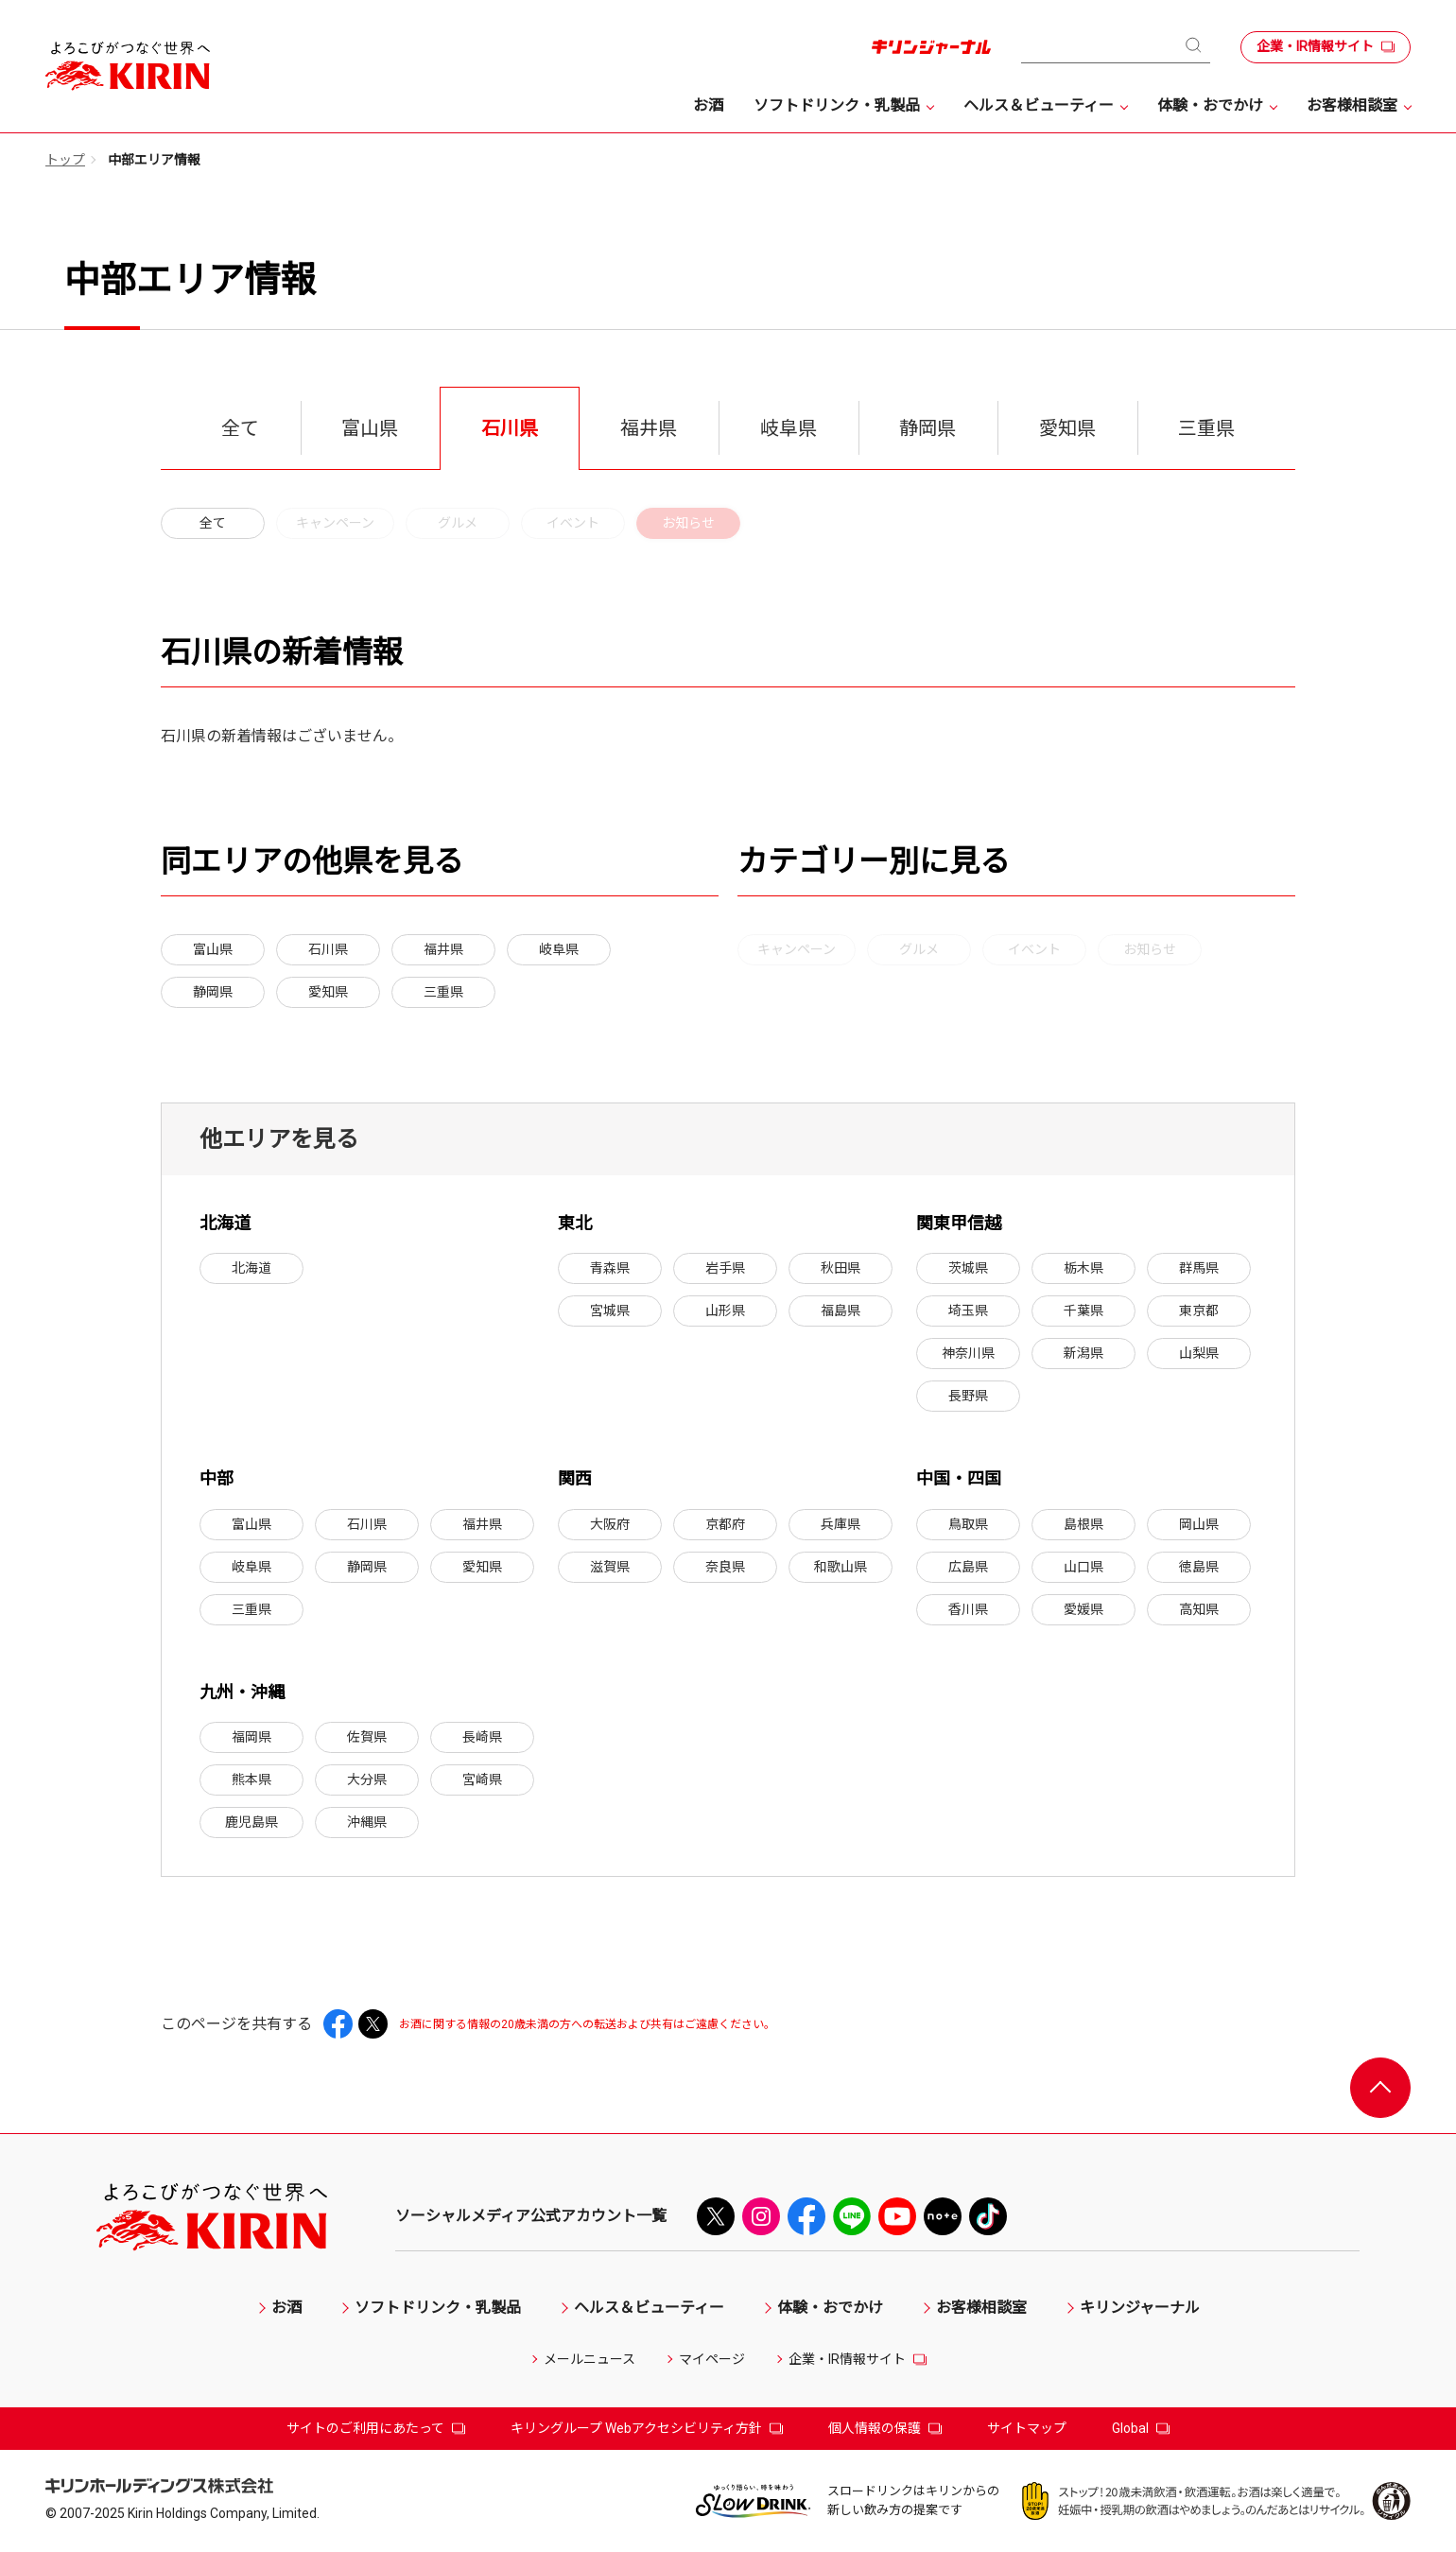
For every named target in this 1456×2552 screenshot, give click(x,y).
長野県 (968, 1395)
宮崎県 (482, 1779)
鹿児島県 (251, 1822)
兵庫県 (840, 1524)
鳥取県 (968, 1524)
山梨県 (1199, 1353)
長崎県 (482, 1737)
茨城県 (968, 1268)
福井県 (443, 949)
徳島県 (1199, 1566)
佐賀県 (367, 1737)
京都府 (725, 1524)
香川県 (968, 1609)
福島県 (840, 1310)
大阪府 (610, 1524)
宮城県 (610, 1310)
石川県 (328, 949)
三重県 (443, 991)
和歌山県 (840, 1566)
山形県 (725, 1310)
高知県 (1199, 1609)
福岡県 (251, 1737)
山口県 (1083, 1566)
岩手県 (725, 1268)
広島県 (968, 1566)
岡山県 (1199, 1524)
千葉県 (1083, 1310)
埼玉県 (968, 1310)
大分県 (367, 1779)
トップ (65, 159)
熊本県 (251, 1779)
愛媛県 (1083, 1609)
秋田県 (840, 1268)
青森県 (610, 1268)
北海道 (251, 1268)
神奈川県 (968, 1353)
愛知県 (328, 991)
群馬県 (1199, 1268)
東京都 (1199, 1310)
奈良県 (725, 1566)
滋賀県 (610, 1566)
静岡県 (213, 991)
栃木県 (1083, 1268)
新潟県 (1083, 1353)
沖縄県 (367, 1822)
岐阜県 (559, 949)
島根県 (1083, 1524)
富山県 (213, 949)
